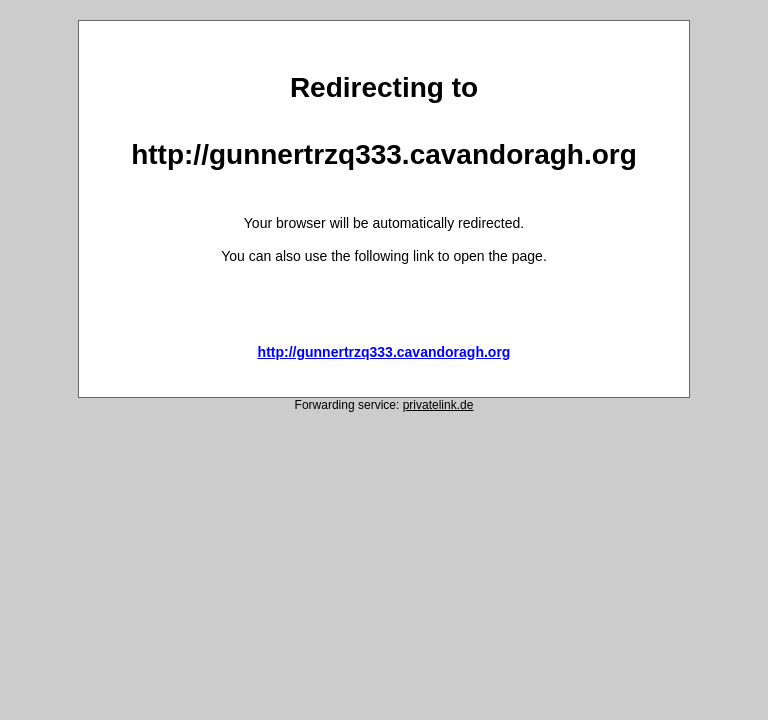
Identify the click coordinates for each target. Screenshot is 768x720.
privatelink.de (438, 405)
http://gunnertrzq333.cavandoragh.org (384, 352)
